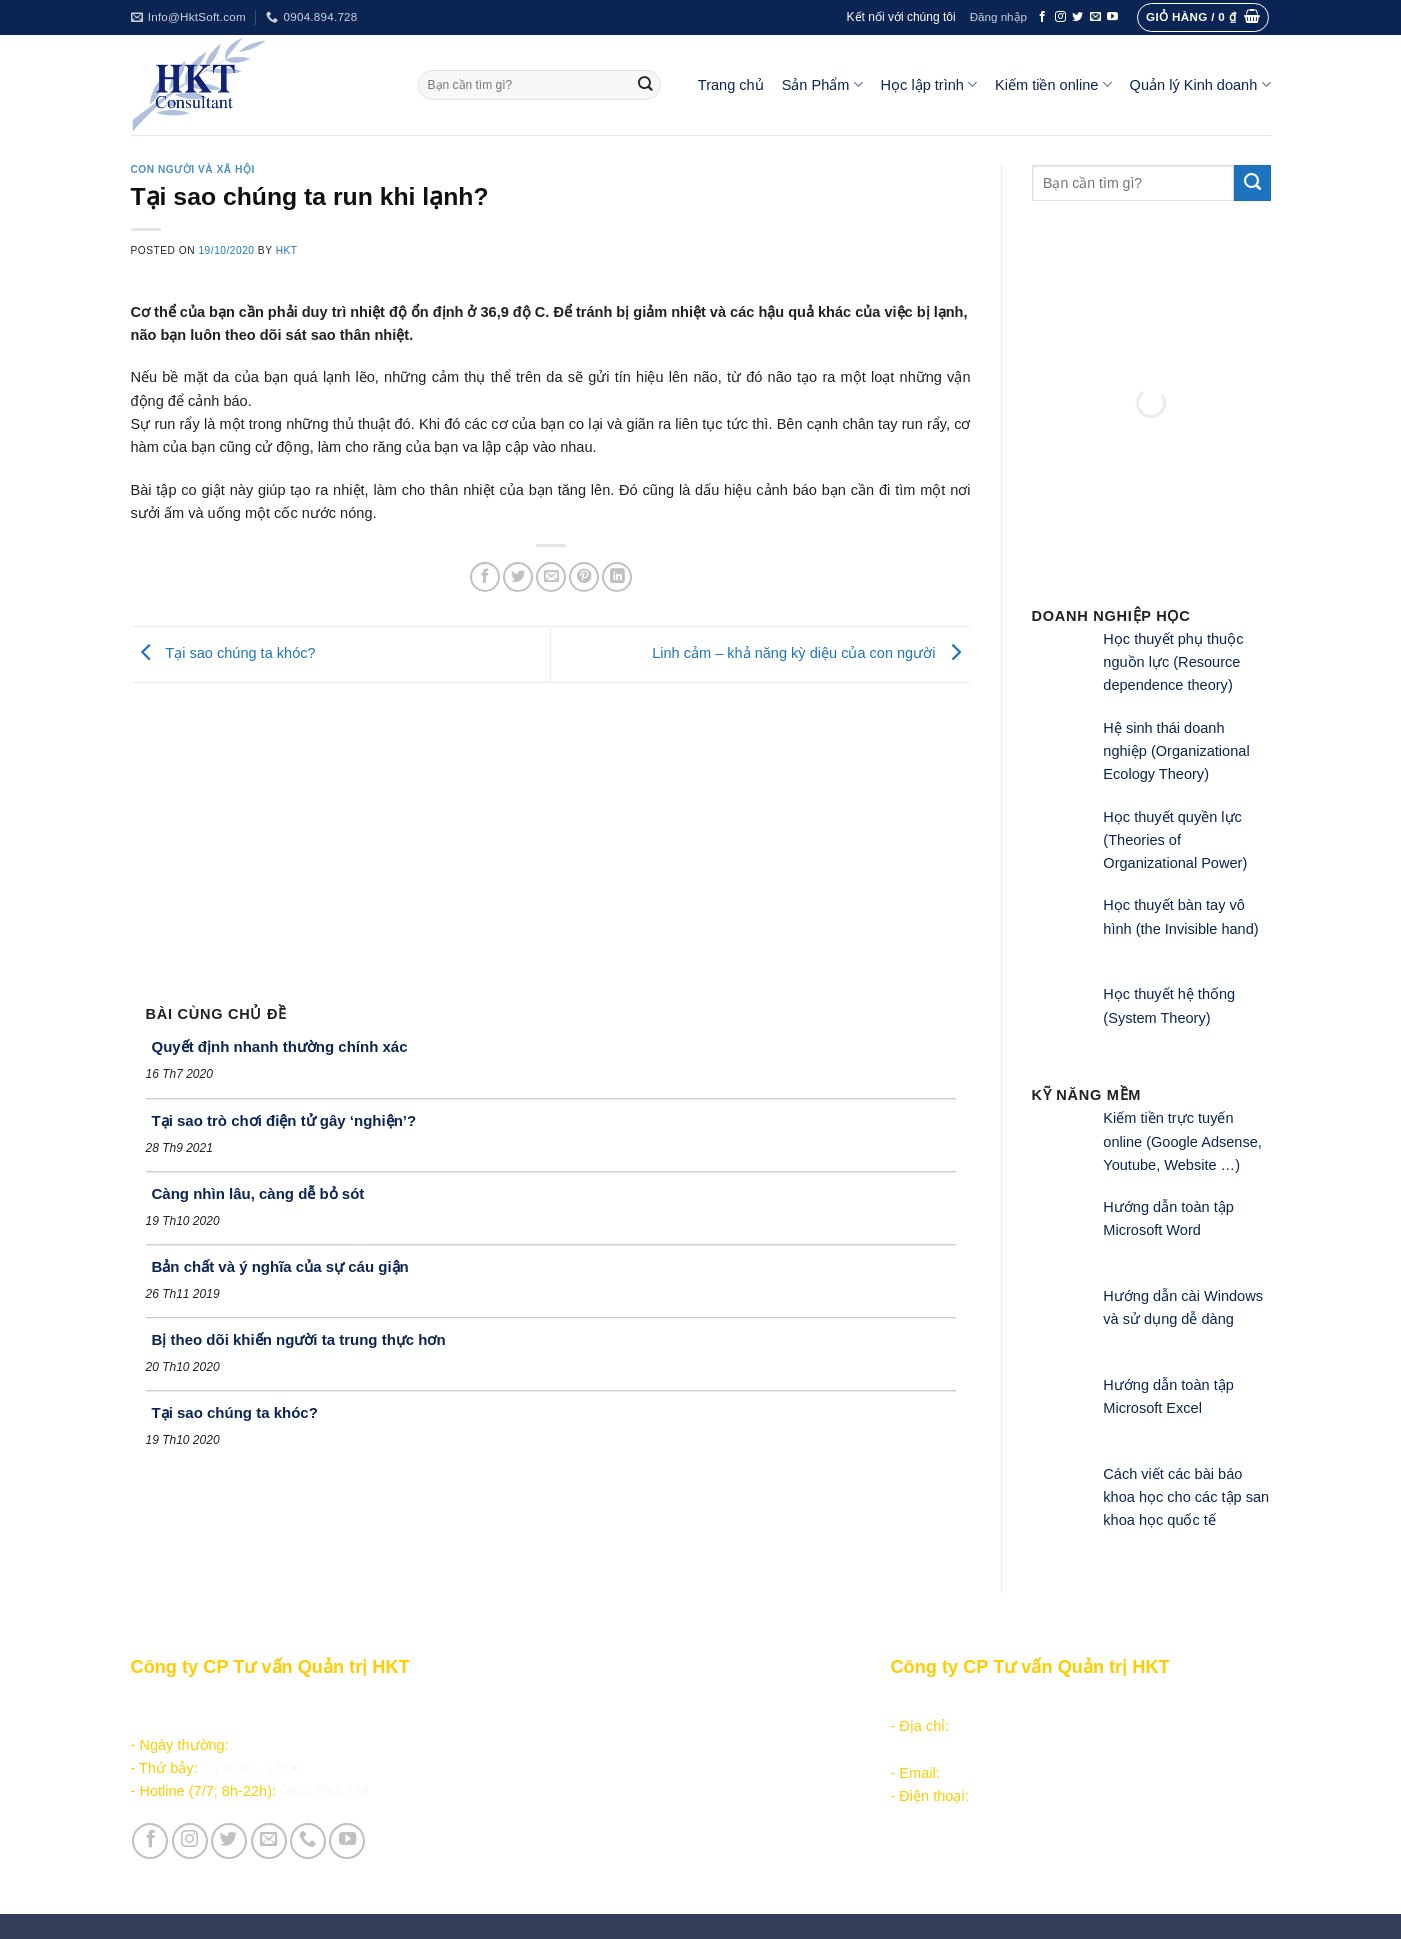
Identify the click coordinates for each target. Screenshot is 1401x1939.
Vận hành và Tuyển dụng (591, 1853)
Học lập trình (929, 84)
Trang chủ (731, 85)
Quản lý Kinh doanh (1200, 84)
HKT (287, 250)
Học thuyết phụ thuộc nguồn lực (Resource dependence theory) (1173, 662)
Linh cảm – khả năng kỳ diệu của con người (811, 653)
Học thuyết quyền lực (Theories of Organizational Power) (1175, 840)
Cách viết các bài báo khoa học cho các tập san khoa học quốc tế (1186, 1497)
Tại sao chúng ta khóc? (223, 653)
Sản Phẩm (822, 84)
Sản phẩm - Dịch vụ (572, 1703)
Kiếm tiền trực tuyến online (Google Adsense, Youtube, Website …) (1182, 1141)
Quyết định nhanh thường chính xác (280, 1046)
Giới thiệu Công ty (568, 1830)
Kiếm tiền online (1053, 84)
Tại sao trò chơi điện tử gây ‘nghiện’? (284, 1120)
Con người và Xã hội (193, 169)
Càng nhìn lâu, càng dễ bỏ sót (258, 1193)
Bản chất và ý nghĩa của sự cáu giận (280, 1266)
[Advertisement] (551, 833)
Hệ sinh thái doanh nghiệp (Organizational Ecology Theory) (1176, 751)
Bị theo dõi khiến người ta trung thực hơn (299, 1339)
